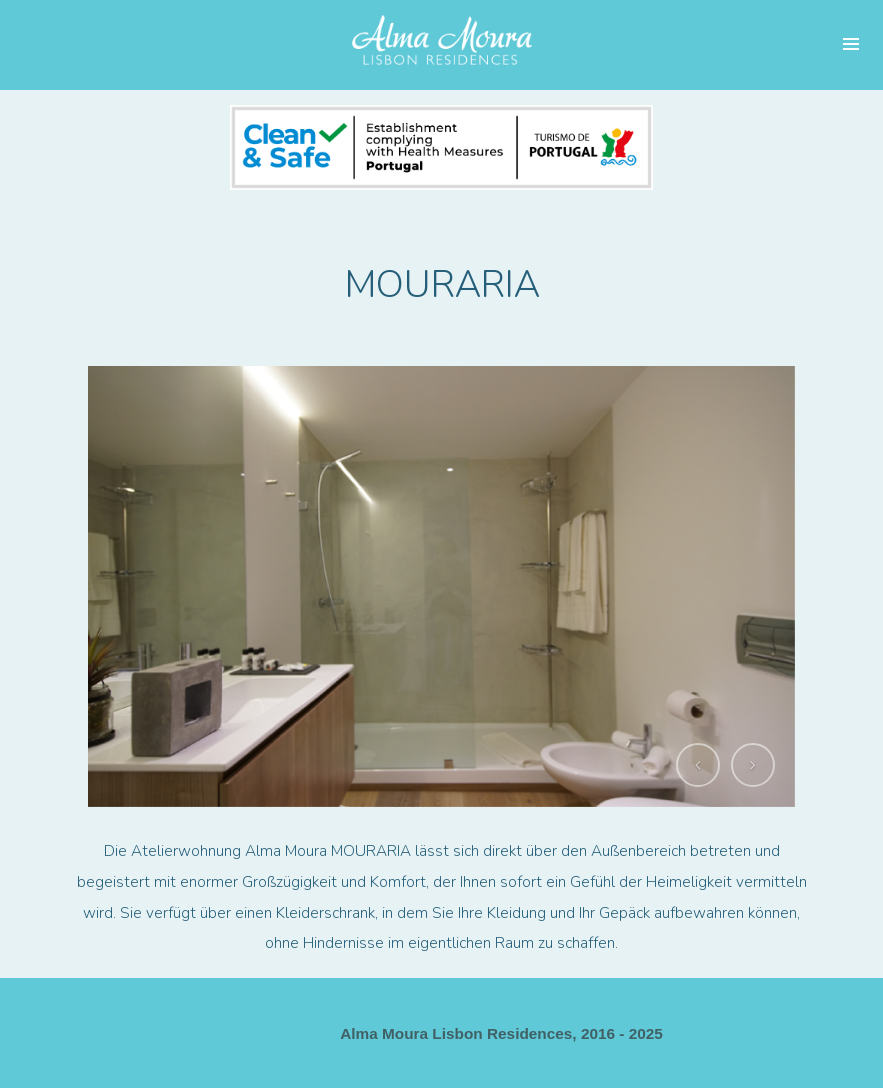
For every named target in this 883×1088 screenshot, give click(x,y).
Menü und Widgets (851, 45)
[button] (698, 765)
